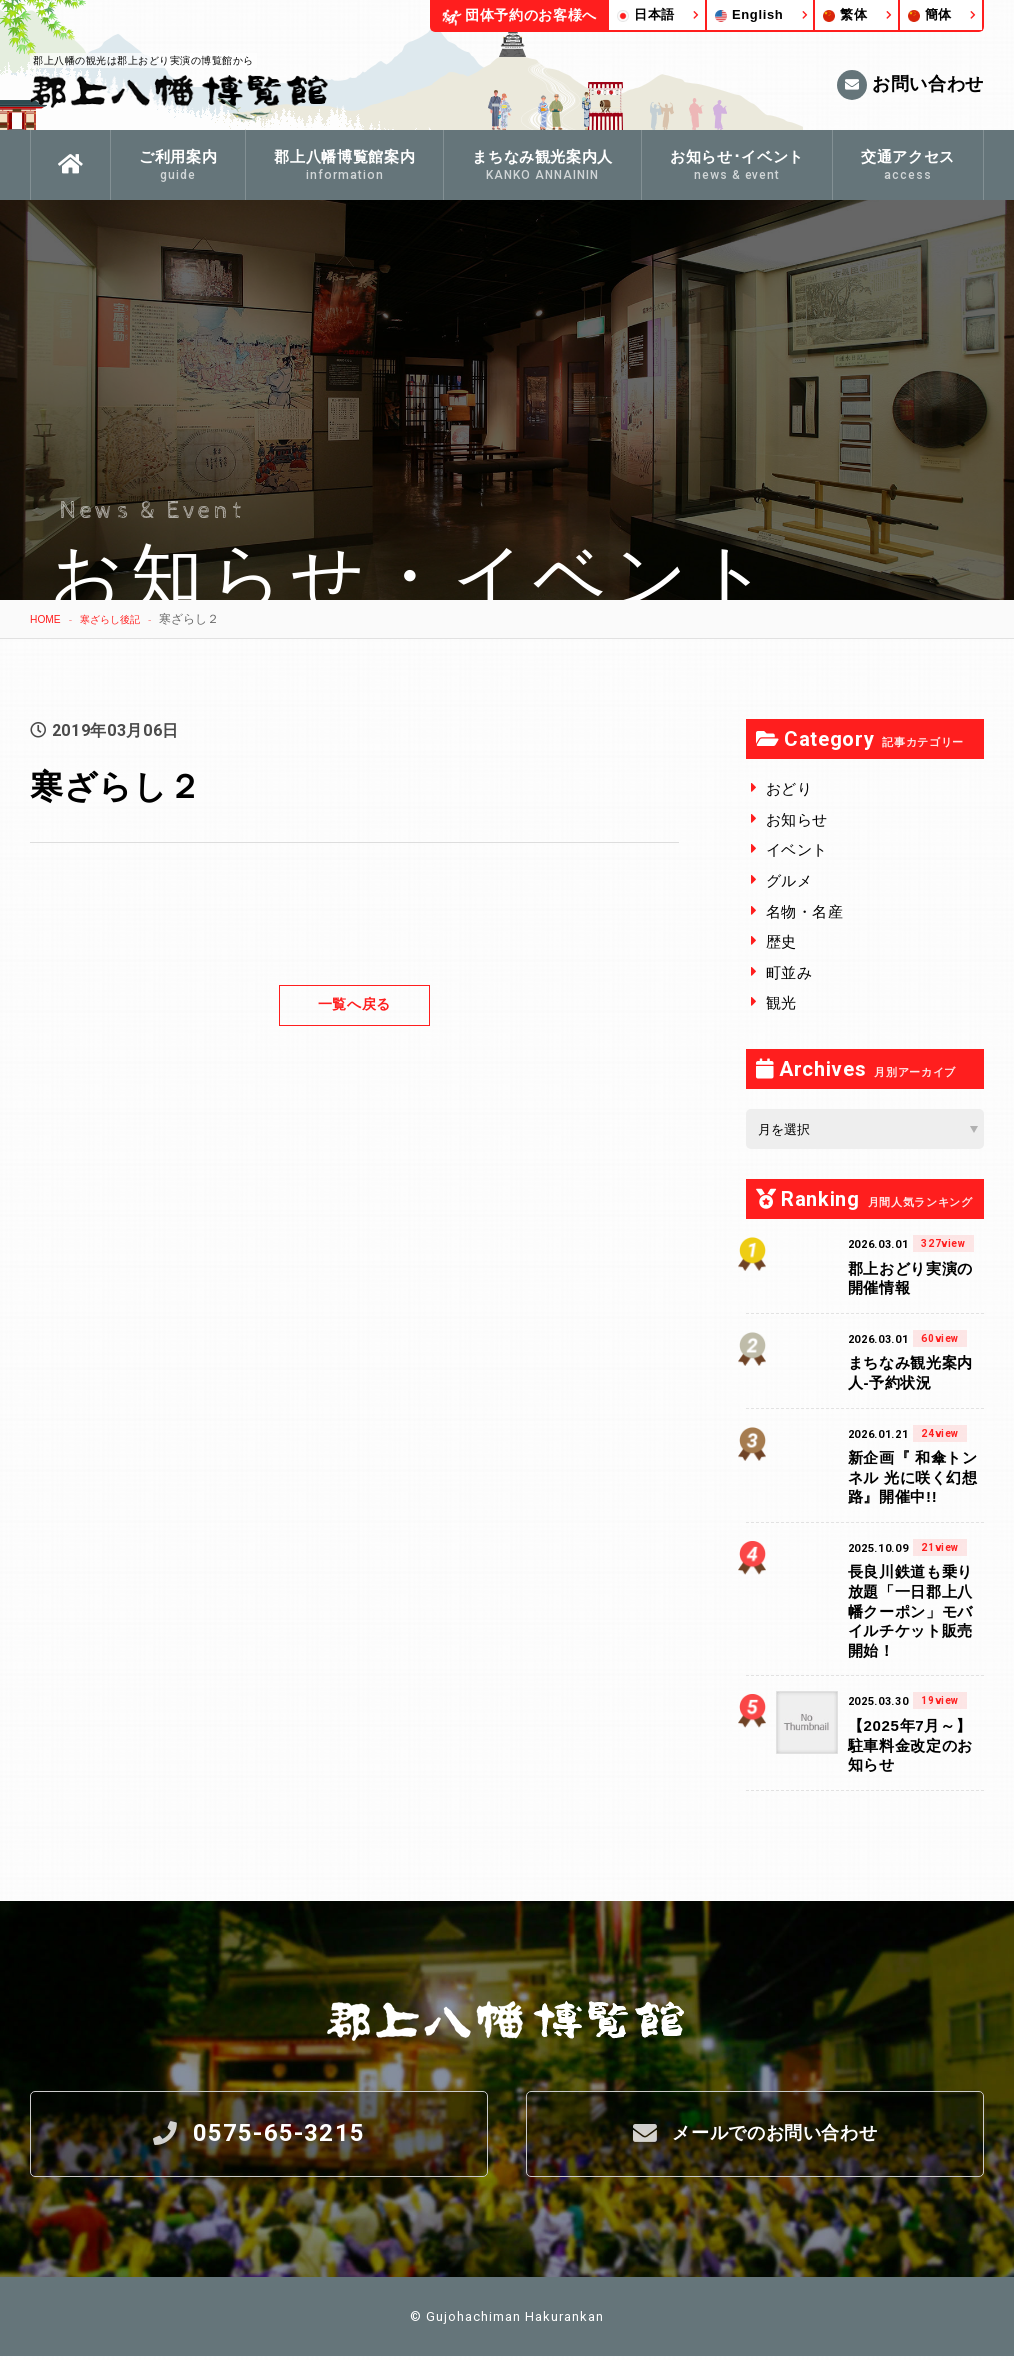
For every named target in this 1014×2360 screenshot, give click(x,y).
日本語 (646, 14)
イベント (797, 849)
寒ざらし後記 (122, 619)
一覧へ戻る (354, 1004)
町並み (789, 972)
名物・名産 (805, 911)
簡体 (930, 14)
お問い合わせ (910, 85)
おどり (789, 788)
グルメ (789, 880)
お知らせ (797, 819)
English (749, 14)
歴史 (781, 941)
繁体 (845, 14)
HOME (48, 619)
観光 (781, 1002)
